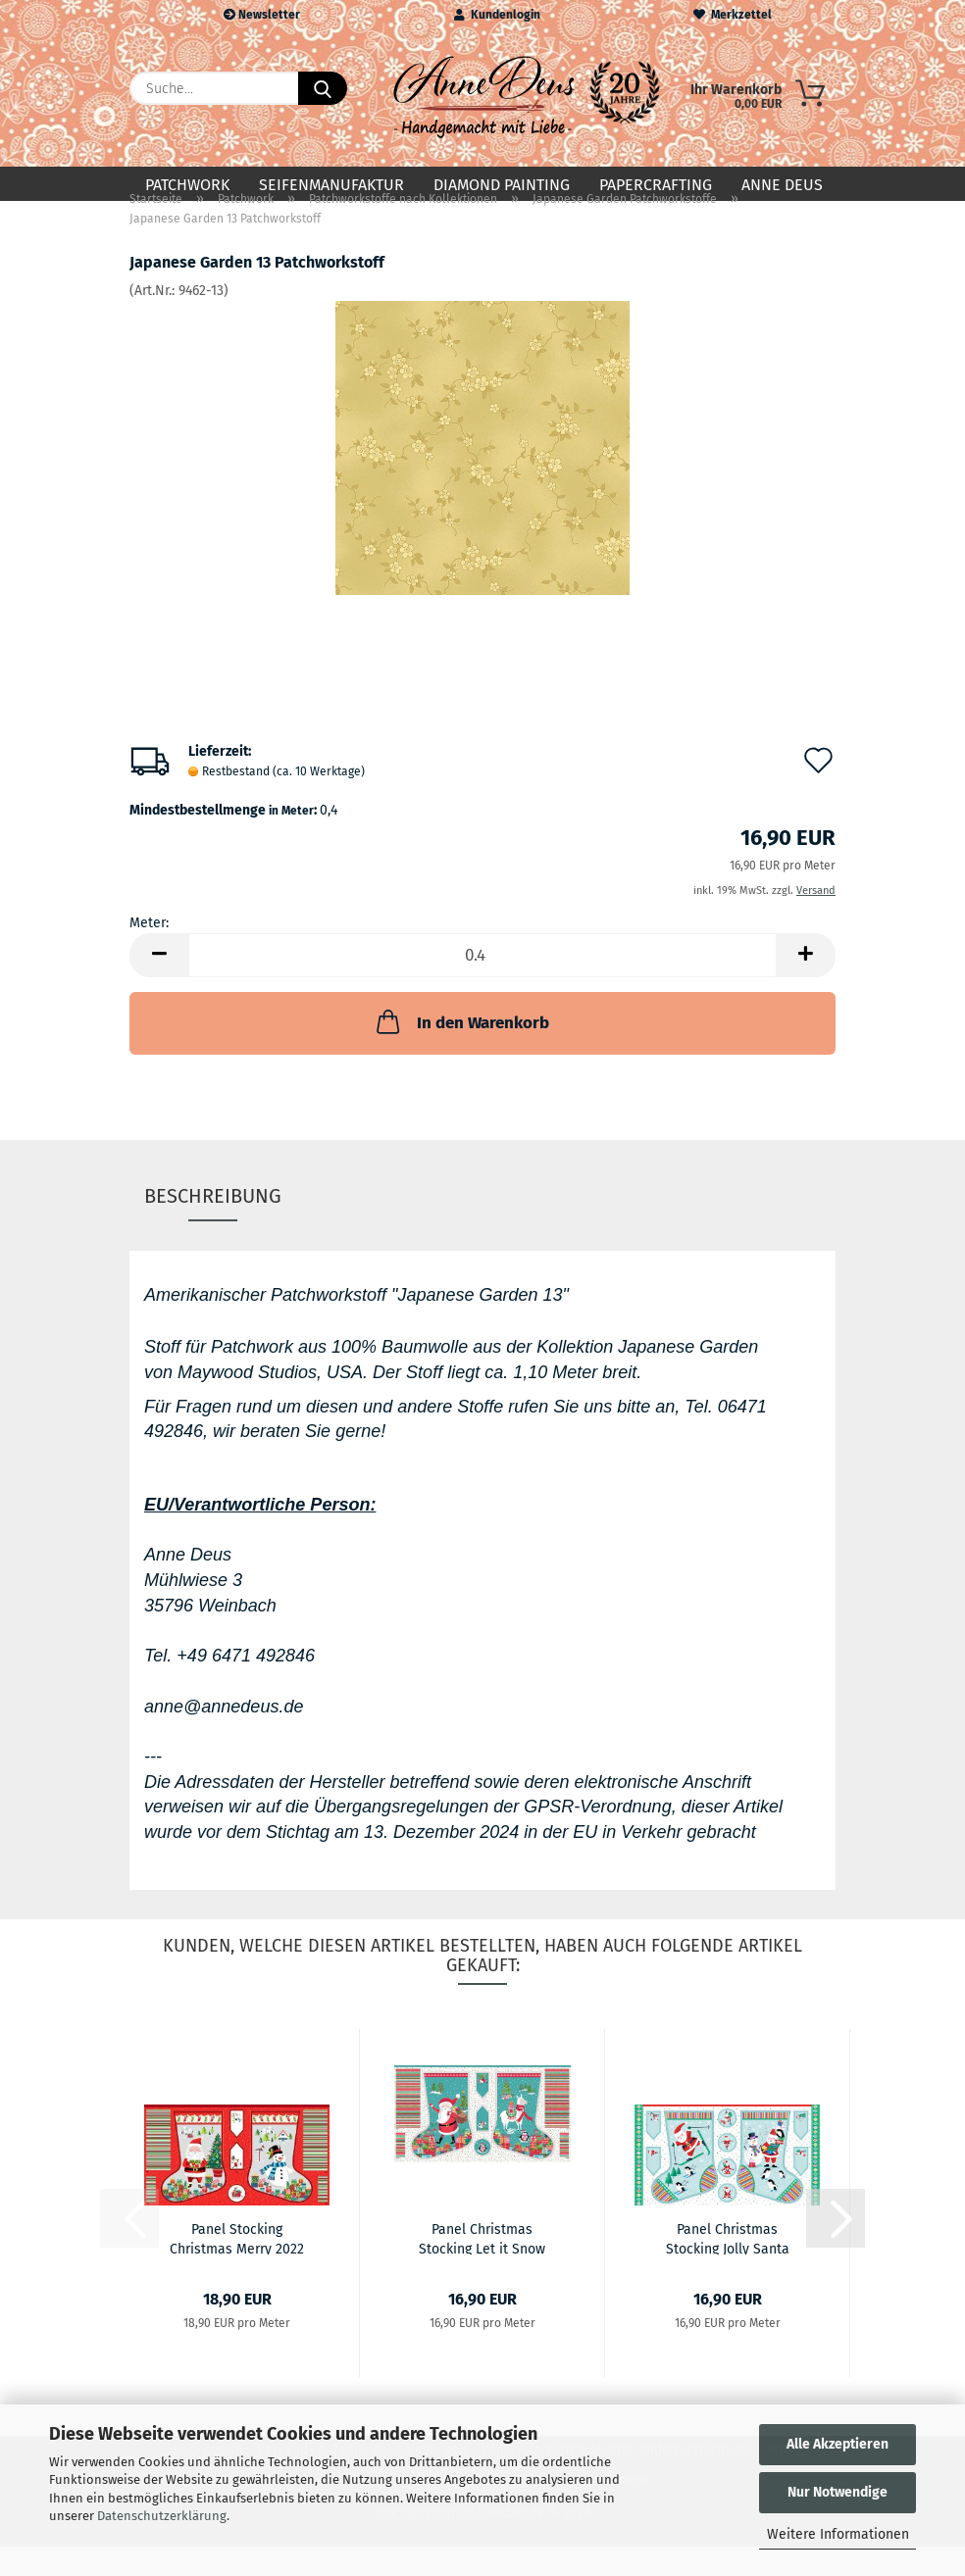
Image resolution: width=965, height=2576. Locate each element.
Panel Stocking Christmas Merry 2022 (237, 2267)
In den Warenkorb (461, 1050)
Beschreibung (212, 1225)
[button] (158, 985)
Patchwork (187, 184)
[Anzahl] (482, 985)
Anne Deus (782, 184)
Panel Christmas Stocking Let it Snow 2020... (482, 2267)
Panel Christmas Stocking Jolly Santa (727, 2267)
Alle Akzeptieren (838, 2444)
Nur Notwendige (837, 2492)
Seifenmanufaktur (331, 184)
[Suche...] (322, 88)
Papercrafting (655, 184)
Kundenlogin (497, 15)
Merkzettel (732, 15)
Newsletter (262, 15)
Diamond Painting (501, 184)
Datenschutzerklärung (162, 2515)
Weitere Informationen (838, 2534)
